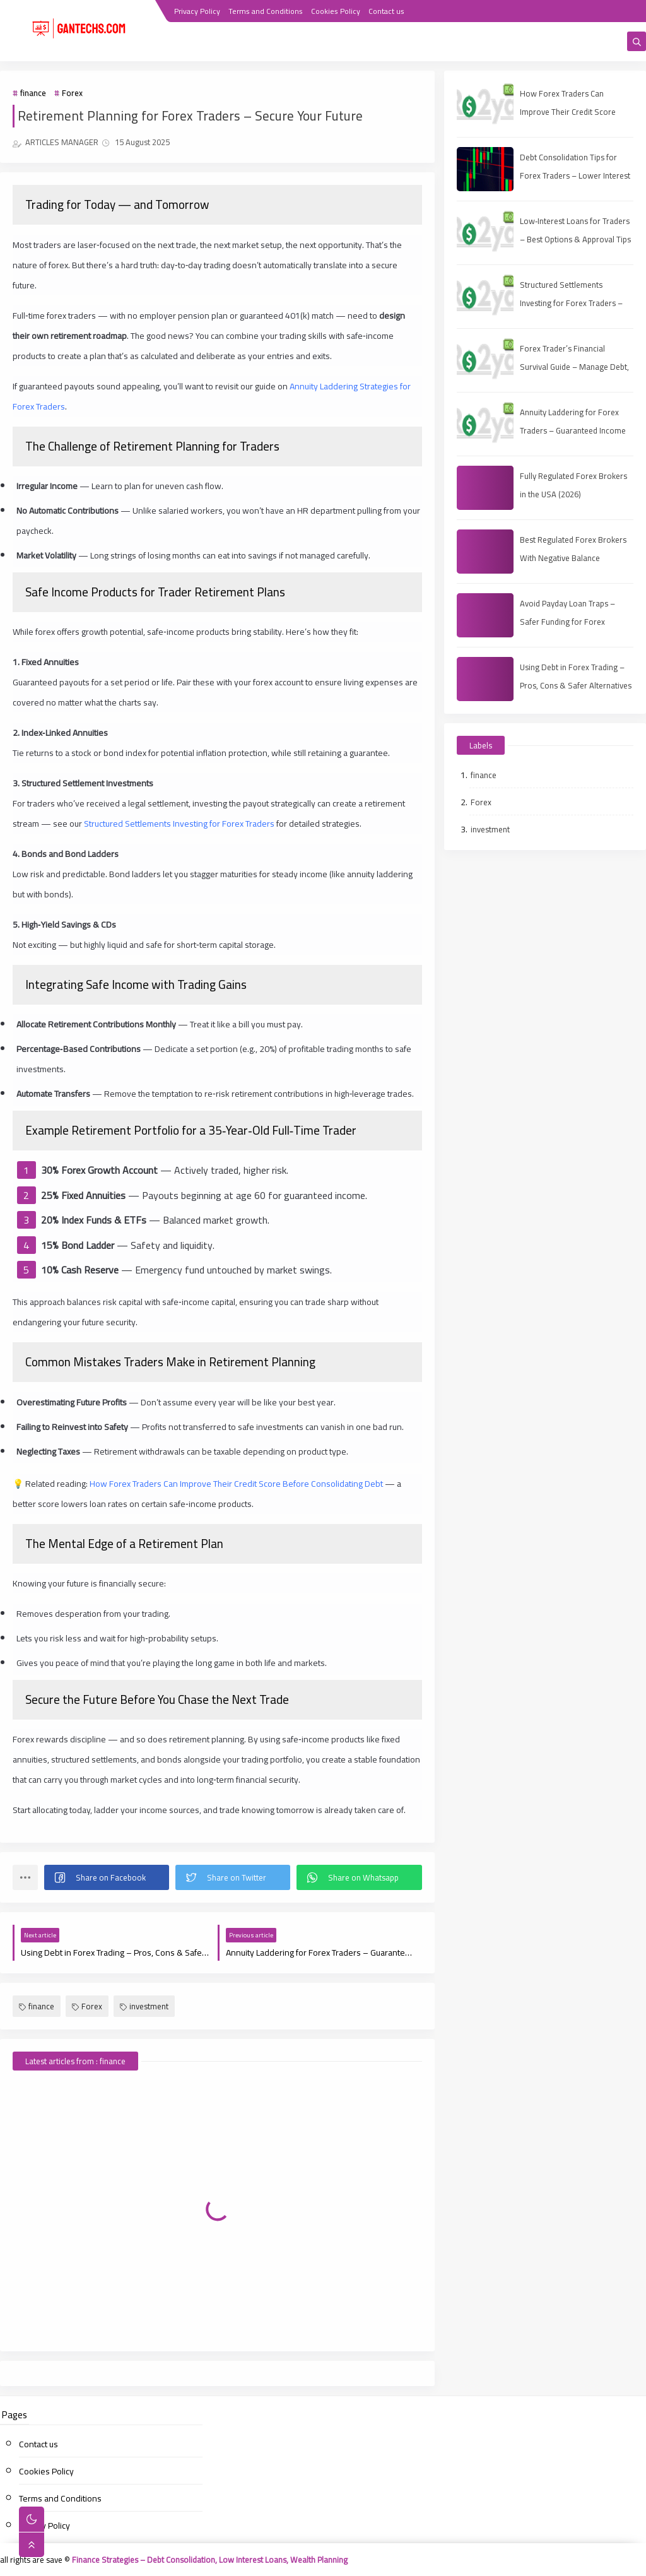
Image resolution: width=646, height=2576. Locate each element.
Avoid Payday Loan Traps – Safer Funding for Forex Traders (567, 621)
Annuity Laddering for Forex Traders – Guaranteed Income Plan (573, 430)
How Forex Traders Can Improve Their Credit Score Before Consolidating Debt (236, 1483)
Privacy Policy (197, 11)
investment (144, 2006)
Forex (72, 92)
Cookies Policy (335, 11)
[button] (106, 1877)
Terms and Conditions (265, 11)
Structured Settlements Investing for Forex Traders (179, 823)
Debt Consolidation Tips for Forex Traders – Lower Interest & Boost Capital (575, 175)
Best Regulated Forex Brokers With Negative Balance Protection (573, 558)
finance (33, 92)
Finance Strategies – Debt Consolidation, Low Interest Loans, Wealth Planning (210, 2559)
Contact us (386, 11)
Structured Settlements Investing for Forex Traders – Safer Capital (571, 303)
